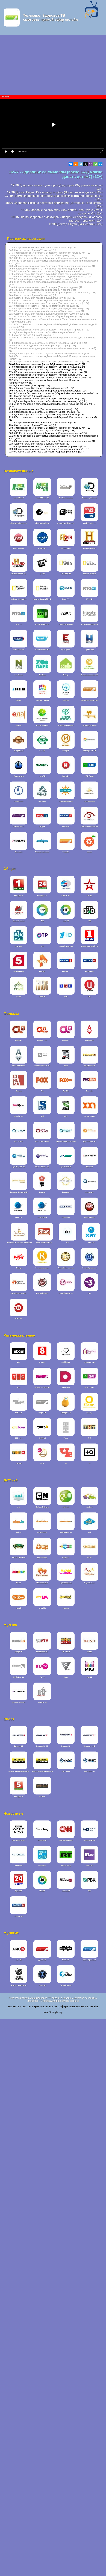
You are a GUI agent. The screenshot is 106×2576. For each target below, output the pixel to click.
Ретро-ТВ (42, 1413)
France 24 (42, 1865)
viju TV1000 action (42, 1141)
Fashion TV (65, 1362)
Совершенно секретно (89, 826)
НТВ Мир (18, 946)
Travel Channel (18, 649)
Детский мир (42, 1557)
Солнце (89, 1413)
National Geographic (18, 599)
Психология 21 (18, 826)
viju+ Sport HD (89, 1771)
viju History (89, 649)
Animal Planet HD (42, 498)
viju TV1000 (18, 1141)
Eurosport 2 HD (89, 1746)
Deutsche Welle (89, 1840)
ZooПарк (42, 675)
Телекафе (18, 852)
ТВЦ (89, 997)
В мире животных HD (89, 675)
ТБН (65, 997)
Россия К (65, 826)
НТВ (89, 921)
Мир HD (66, 921)
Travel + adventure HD (89, 624)
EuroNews (18, 1865)
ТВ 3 (89, 1293)
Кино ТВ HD (42, 1217)
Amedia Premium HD (42, 1066)
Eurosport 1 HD (42, 1746)
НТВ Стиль (89, 1387)
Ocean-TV (65, 599)
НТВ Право (89, 776)
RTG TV (19, 624)
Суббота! (42, 1438)
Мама (89, 1557)
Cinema (19, 1091)
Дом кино (89, 1167)
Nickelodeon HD (66, 1532)
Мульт (18, 1583)
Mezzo (89, 1652)
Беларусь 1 (18, 895)
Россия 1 (65, 971)
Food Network (18, 548)
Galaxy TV (42, 548)
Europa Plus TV (42, 1652)
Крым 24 (18, 1891)
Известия (89, 1865)
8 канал (42, 1362)
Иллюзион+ (89, 1192)
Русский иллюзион (18, 1293)
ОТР (42, 946)
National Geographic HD (42, 599)
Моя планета (19, 776)
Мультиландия (42, 1583)
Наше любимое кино (44, 1243)
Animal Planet (18, 498)
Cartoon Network (42, 1507)
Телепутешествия (42, 852)
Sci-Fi (66, 1116)
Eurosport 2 (65, 1746)
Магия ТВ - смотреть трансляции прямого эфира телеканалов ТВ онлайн (53, 2006)
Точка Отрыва (65, 1985)
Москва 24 (66, 1891)
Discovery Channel (89, 498)
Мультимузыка (66, 1583)
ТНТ (89, 1438)
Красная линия (19, 921)
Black (66, 1066)
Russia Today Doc (42, 624)
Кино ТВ (18, 1217)
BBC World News (18, 1840)
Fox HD (66, 1091)
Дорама (42, 1192)
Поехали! (42, 801)
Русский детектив (89, 1268)
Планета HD (18, 801)
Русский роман (42, 1293)
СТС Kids (42, 1608)
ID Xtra (42, 574)
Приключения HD (66, 801)
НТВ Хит (91, 1243)
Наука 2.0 (65, 776)
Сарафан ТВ (66, 1413)
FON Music (66, 1652)
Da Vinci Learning (65, 498)
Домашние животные (89, 700)
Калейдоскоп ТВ (89, 751)
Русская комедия (42, 1268)
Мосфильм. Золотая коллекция (19, 1243)
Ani (18, 1507)
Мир (42, 921)
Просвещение (89, 801)
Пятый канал (18, 971)
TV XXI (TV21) (89, 1116)
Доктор (66, 700)
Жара (66, 1677)
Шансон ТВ (42, 1702)
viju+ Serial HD (65, 1167)
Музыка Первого (18, 1702)
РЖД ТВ (42, 826)
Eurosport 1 (18, 1746)
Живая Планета (42, 725)
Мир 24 (42, 1891)
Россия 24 (18, 1916)
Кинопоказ (66, 1217)
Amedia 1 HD (42, 1040)
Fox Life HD (18, 1116)
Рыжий (18, 1608)
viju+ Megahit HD (18, 1167)
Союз (18, 997)
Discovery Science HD (65, 523)
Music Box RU (18, 1677)
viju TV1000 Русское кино (66, 1141)
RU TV (42, 1677)
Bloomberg (42, 1840)
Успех (89, 852)
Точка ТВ (18, 1318)
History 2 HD (65, 548)
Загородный (18, 751)
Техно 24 (42, 1985)
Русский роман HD (65, 1293)
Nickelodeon (42, 1532)
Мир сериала (89, 1217)
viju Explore (65, 649)
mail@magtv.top (53, 2012)
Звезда (89, 895)
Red (42, 1116)
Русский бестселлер (66, 1268)
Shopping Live (89, 1362)
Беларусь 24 (42, 895)
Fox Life (89, 1091)
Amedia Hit (89, 1040)
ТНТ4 (42, 1463)
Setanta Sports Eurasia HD (18, 1771)
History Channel (89, 548)
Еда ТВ (18, 725)
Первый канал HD (66, 946)
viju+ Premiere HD (42, 1167)
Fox (42, 1091)
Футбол (42, 1796)
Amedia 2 (65, 1040)
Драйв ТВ (42, 1960)
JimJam (89, 1507)
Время (18, 700)
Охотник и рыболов (18, 1985)
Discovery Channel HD (18, 523)
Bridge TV (18, 1652)
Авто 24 (19, 1960)
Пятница (18, 1413)
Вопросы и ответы (42, 1387)
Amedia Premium (18, 1066)
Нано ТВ (42, 776)
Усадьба (66, 852)
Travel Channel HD (42, 649)
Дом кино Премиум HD (19, 1192)
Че (66, 1463)
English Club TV (89, 523)
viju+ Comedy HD (89, 1141)
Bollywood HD (89, 1066)
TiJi (89, 1532)
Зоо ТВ (42, 751)
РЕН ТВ (42, 971)
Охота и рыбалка (89, 1960)
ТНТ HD (19, 1463)
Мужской (65, 1960)
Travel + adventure (66, 624)
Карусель (65, 1557)
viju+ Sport (66, 1771)
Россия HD (89, 971)
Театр (66, 1438)
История (65, 751)
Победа (18, 1268)
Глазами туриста (42, 700)
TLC (18, 1387)
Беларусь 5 (18, 1796)
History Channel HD (18, 574)
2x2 (18, 1362)
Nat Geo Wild (66, 574)
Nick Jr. (18, 1532)
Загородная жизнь (89, 725)
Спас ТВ (42, 997)
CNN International (65, 1840)
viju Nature (18, 675)
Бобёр (65, 675)
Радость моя (89, 1583)
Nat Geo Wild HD (89, 574)
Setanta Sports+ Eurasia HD (42, 1771)
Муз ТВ (89, 1677)
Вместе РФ (65, 895)
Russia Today (66, 1865)
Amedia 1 (18, 1040)
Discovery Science (42, 523)
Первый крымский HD (89, 946)
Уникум (66, 1608)
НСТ (67, 1243)
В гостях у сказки (18, 1557)
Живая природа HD (65, 725)
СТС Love (18, 1438)
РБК (89, 1891)
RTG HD (89, 599)
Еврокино (66, 1192)
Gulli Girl (65, 1507)
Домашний (66, 1387)
